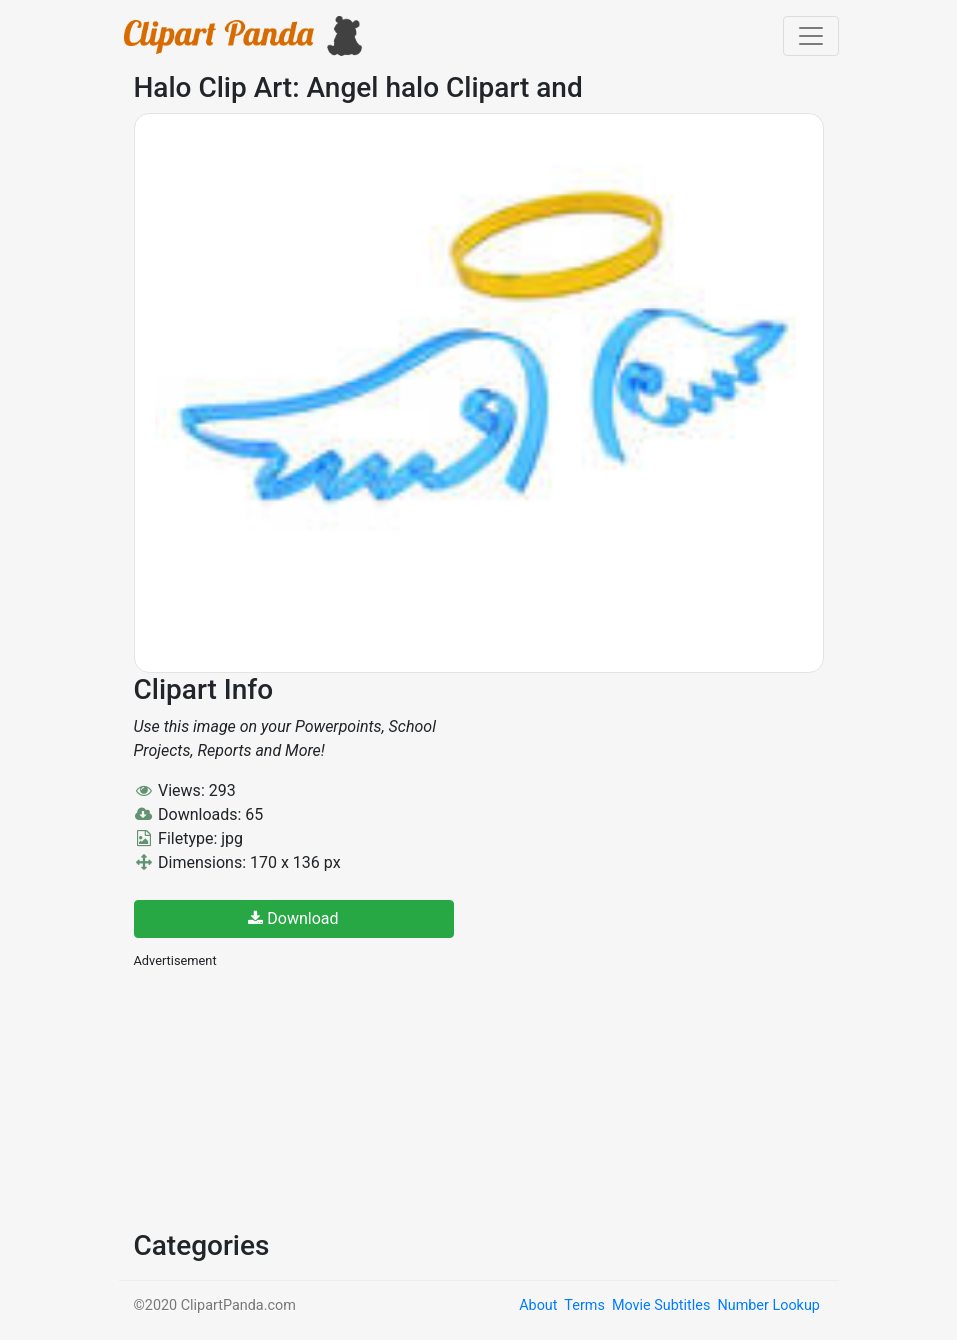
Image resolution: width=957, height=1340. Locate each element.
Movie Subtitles (661, 1305)
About (538, 1305)
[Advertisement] (284, 1097)
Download (293, 918)
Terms (584, 1305)
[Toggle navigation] (811, 36)
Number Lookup (768, 1305)
